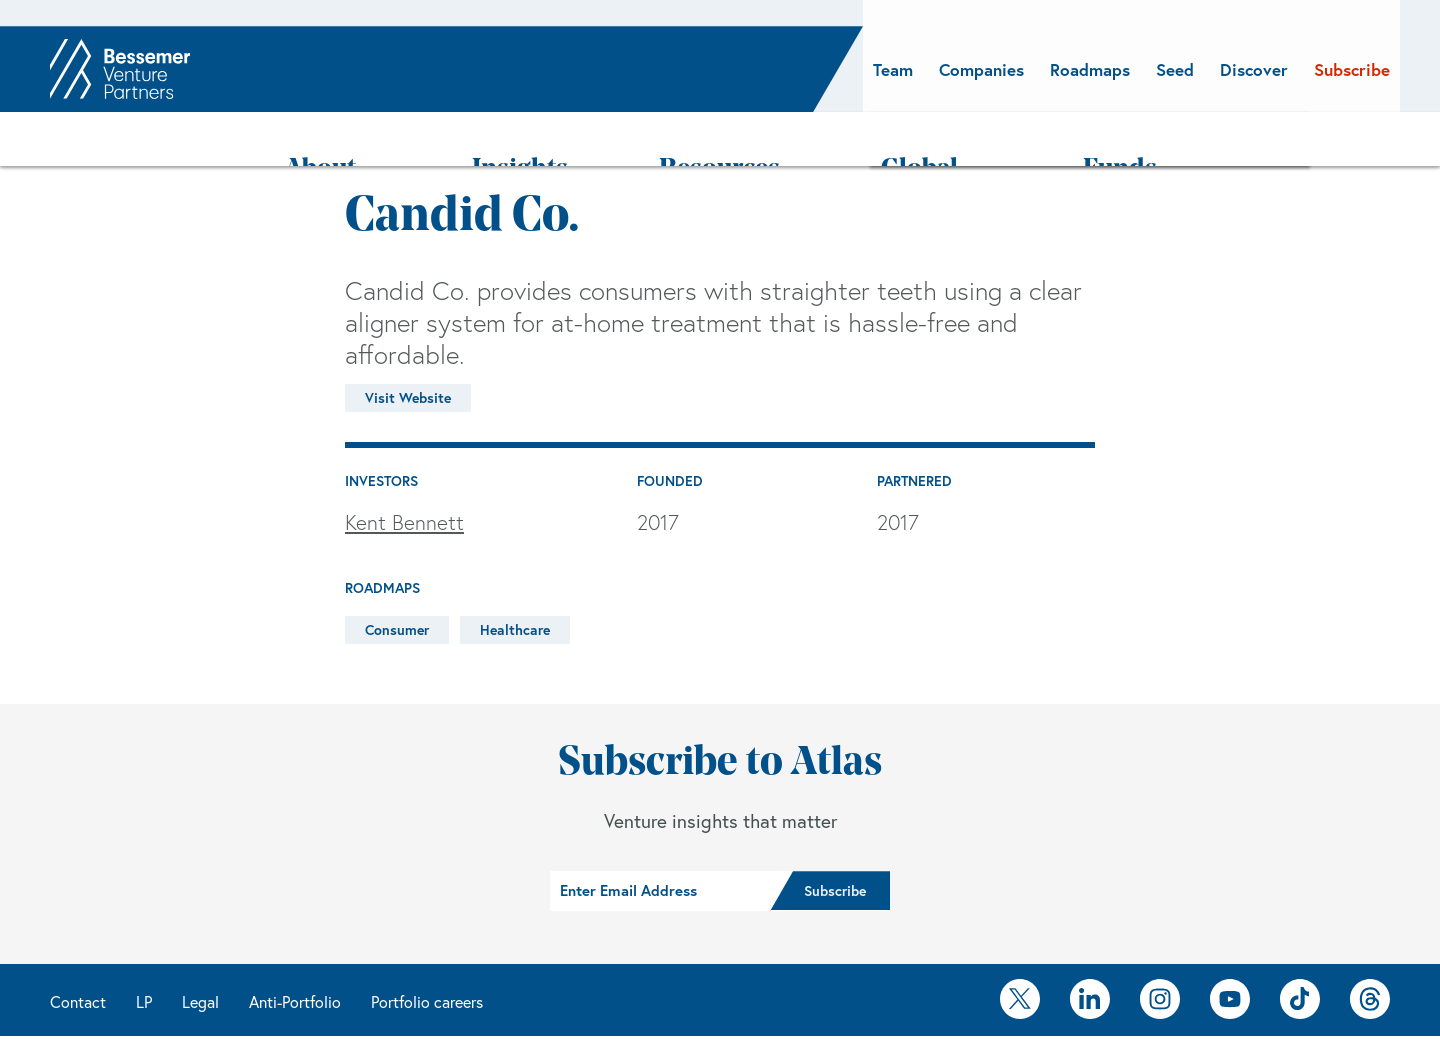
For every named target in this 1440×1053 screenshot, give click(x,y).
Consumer (397, 578)
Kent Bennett (404, 470)
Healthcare (515, 578)
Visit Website (408, 346)
